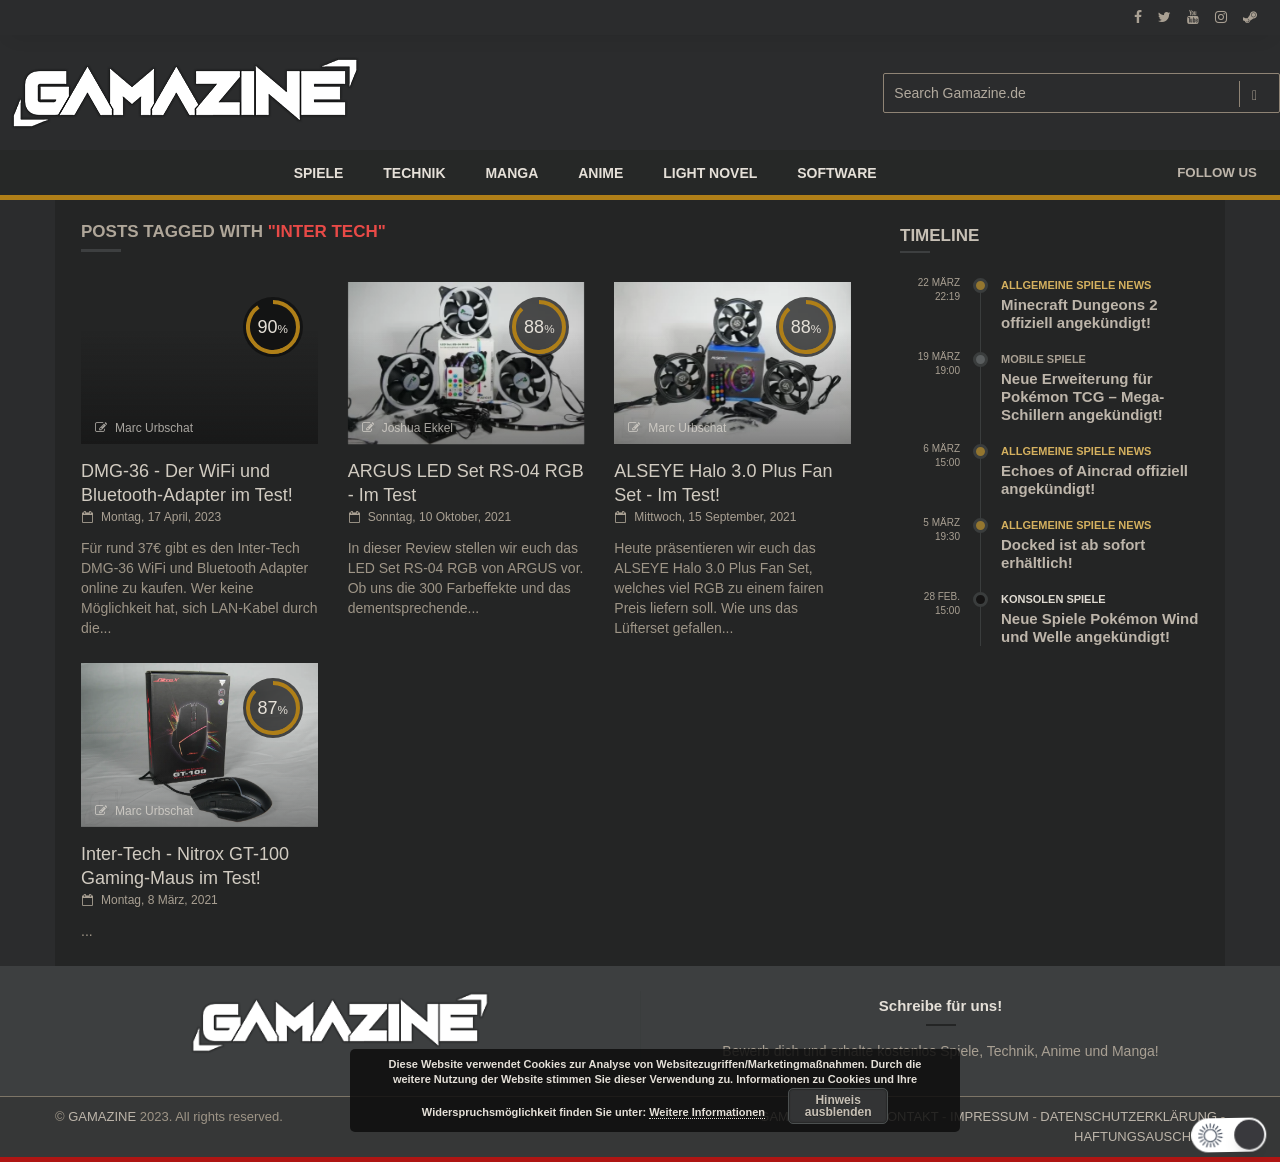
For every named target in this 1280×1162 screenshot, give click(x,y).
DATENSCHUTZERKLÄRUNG (1128, 1116)
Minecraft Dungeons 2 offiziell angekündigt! (1079, 313)
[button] (1232, 1135)
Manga (511, 173)
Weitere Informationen (707, 1112)
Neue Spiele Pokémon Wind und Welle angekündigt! (1099, 627)
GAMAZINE (102, 1116)
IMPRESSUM (989, 1116)
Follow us (1217, 172)
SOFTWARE (836, 173)
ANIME (600, 173)
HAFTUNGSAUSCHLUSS (1149, 1136)
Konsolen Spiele (1053, 599)
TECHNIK (414, 173)
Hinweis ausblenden (838, 1106)
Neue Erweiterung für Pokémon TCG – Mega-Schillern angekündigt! (1082, 396)
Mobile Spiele (1043, 359)
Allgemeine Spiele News (1076, 285)
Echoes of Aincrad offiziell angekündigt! (1094, 479)
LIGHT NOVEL (710, 173)
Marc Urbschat (154, 428)
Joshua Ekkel (417, 428)
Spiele (319, 173)
